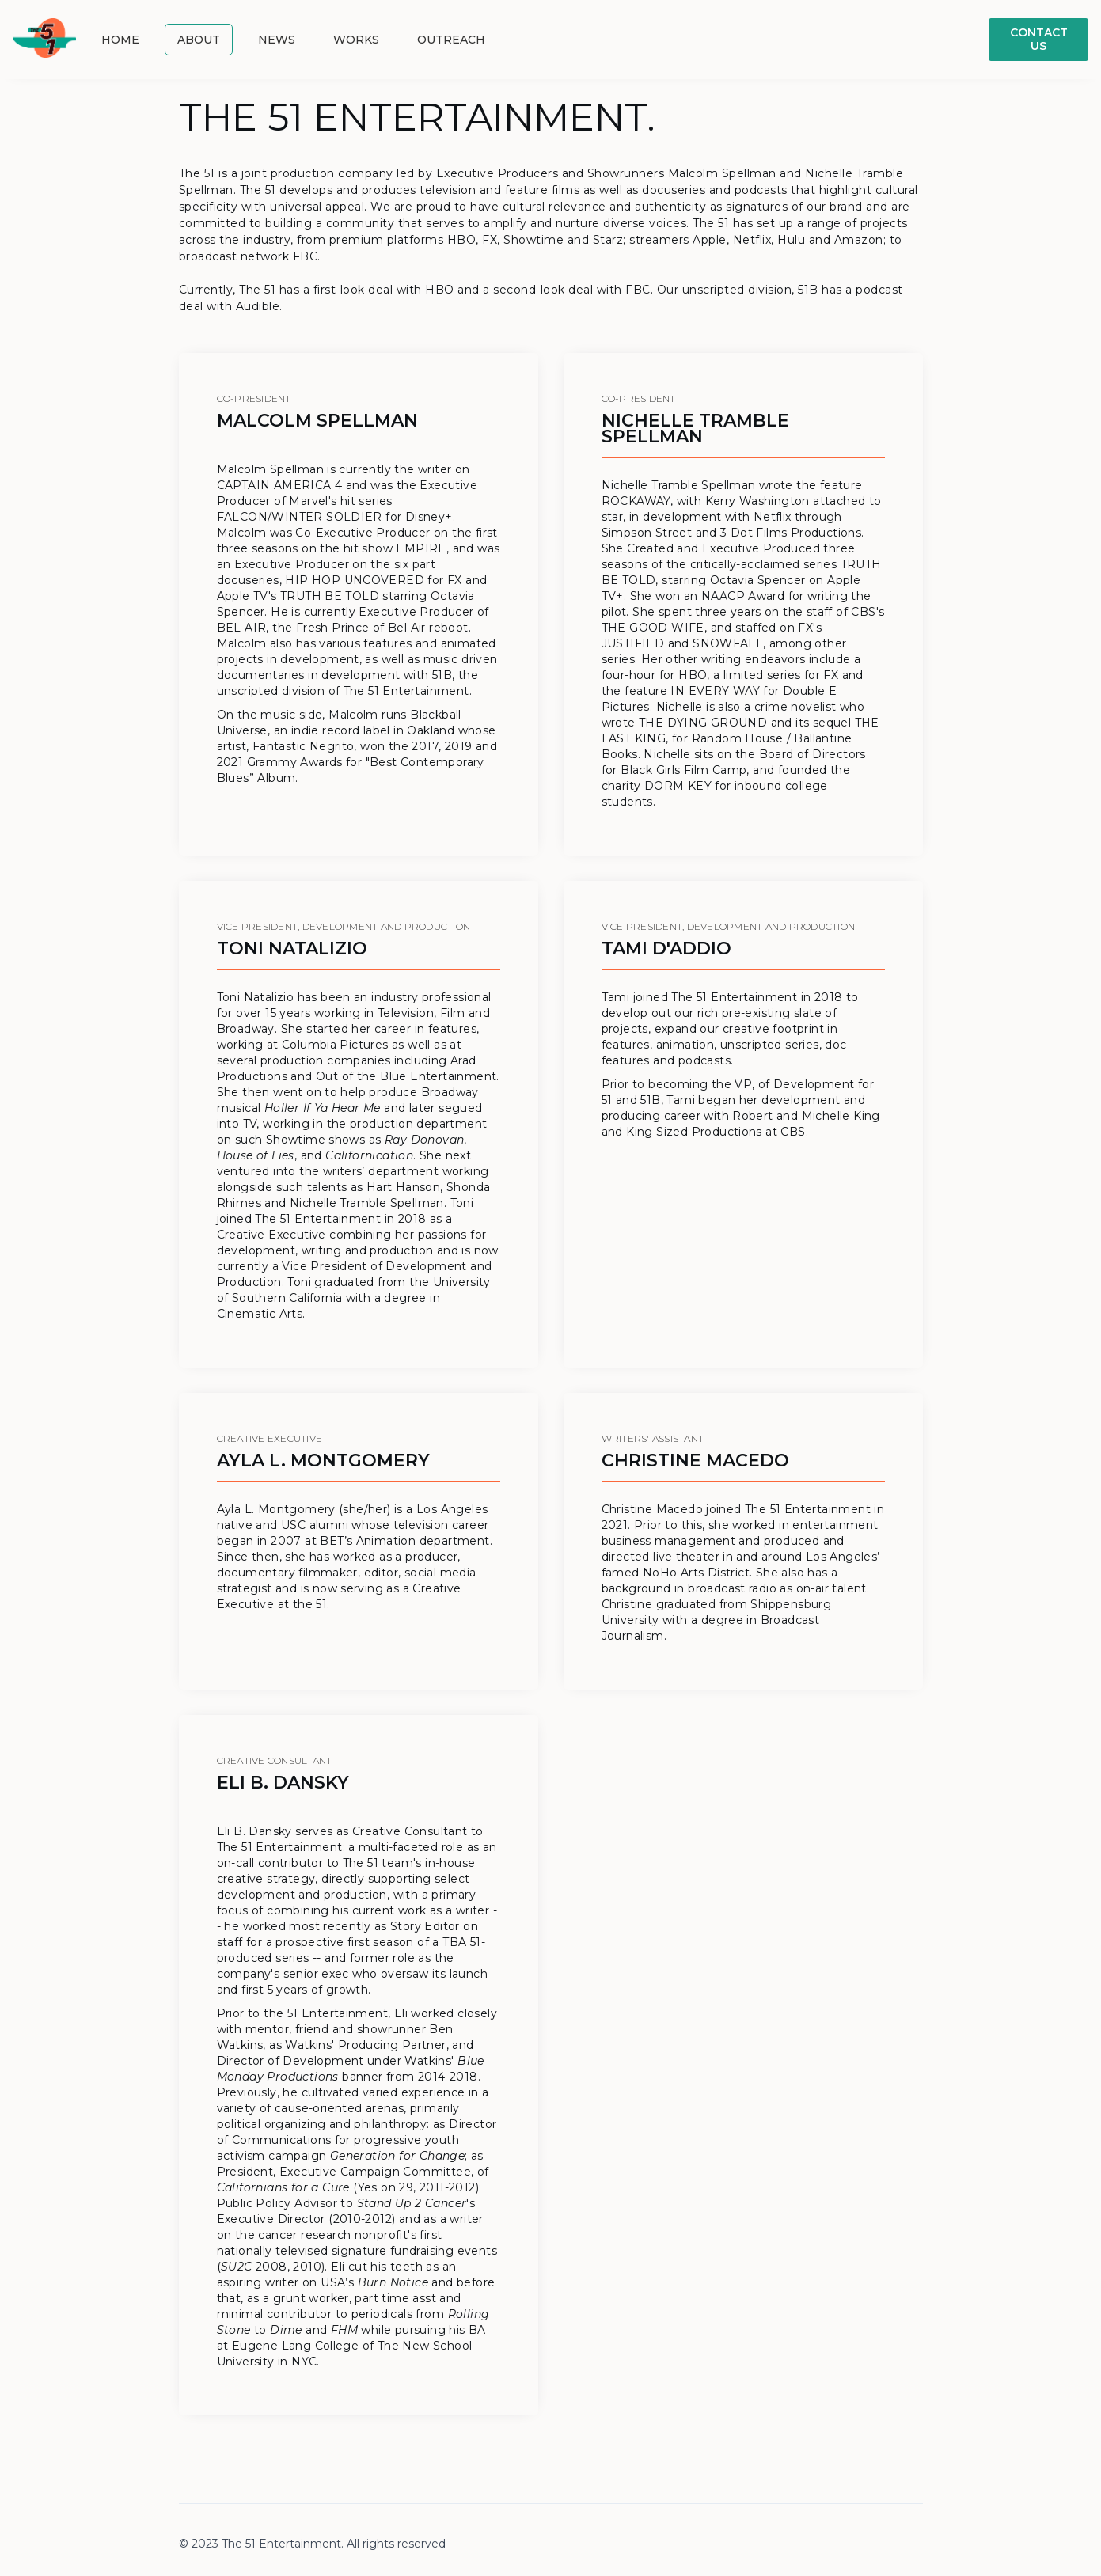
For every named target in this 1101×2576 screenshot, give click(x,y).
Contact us (1039, 39)
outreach (451, 39)
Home (120, 39)
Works (356, 39)
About (198, 39)
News (276, 39)
